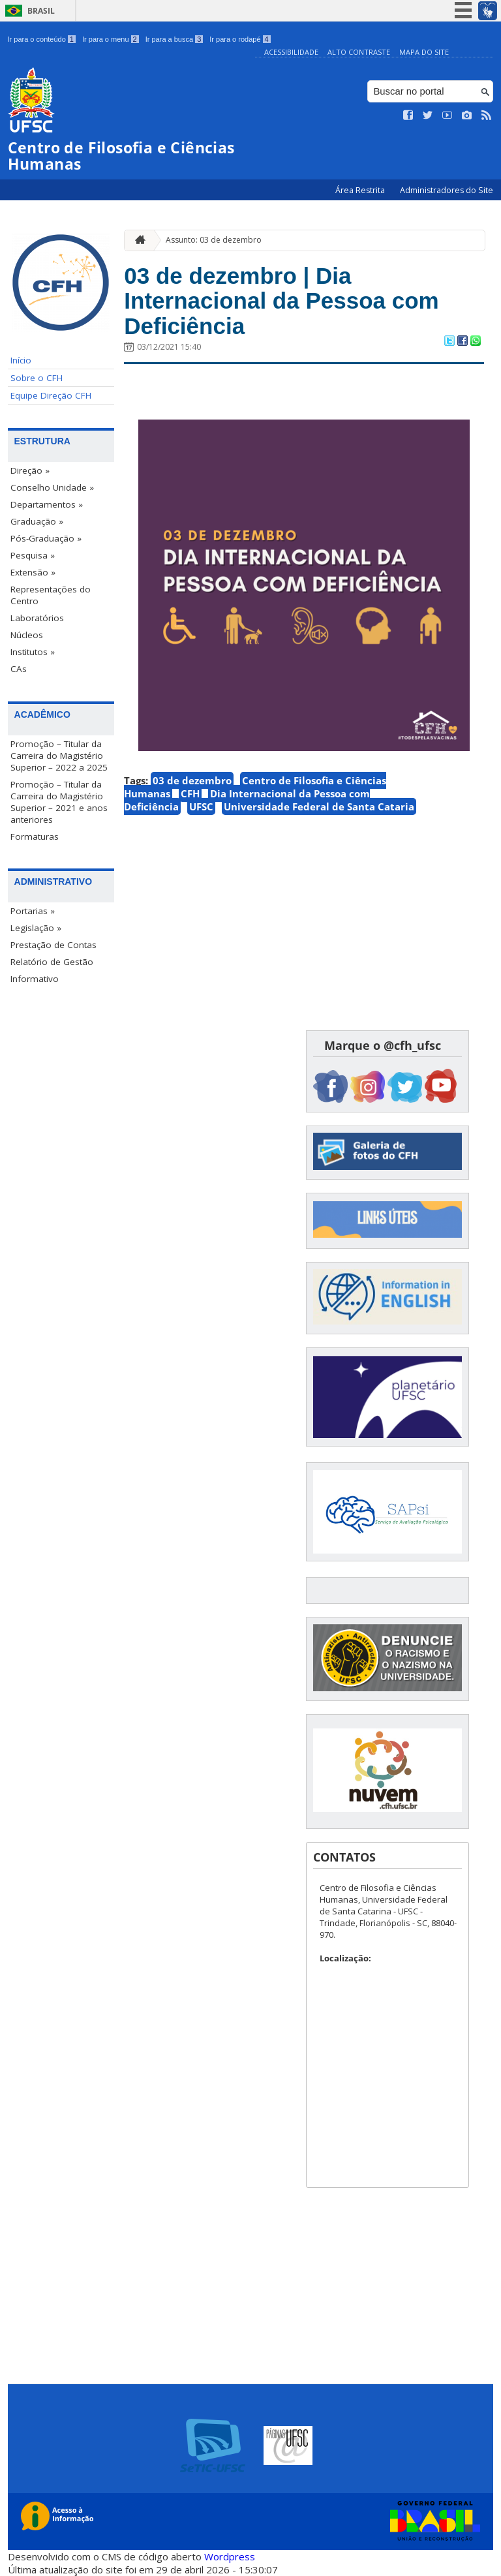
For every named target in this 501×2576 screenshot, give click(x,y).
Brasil (41, 10)
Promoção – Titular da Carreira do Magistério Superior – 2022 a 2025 (59, 755)
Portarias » (32, 911)
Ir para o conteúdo (42, 39)
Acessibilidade (291, 52)
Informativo (34, 979)
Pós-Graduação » (46, 538)
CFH (190, 793)
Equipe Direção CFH (50, 395)
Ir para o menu (110, 39)
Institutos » (32, 652)
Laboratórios (37, 618)
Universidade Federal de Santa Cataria (319, 806)
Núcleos (26, 635)
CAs (18, 669)
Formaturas (34, 836)
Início (20, 360)
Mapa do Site (424, 52)
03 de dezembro (192, 780)
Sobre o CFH (36, 378)
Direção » (30, 470)
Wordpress (229, 2556)
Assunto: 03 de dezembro (214, 239)
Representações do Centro (50, 595)
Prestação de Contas (53, 945)
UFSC (201, 806)
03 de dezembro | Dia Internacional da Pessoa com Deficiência (281, 301)
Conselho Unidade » (52, 487)
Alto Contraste (358, 52)
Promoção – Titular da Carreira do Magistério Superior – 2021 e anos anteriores (59, 801)
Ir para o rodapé (239, 39)
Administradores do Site (446, 190)
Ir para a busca (174, 39)
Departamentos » (46, 504)
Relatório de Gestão (51, 962)
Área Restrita (361, 190)
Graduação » (36, 521)
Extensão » (32, 572)
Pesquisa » (32, 555)
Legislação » (35, 928)
